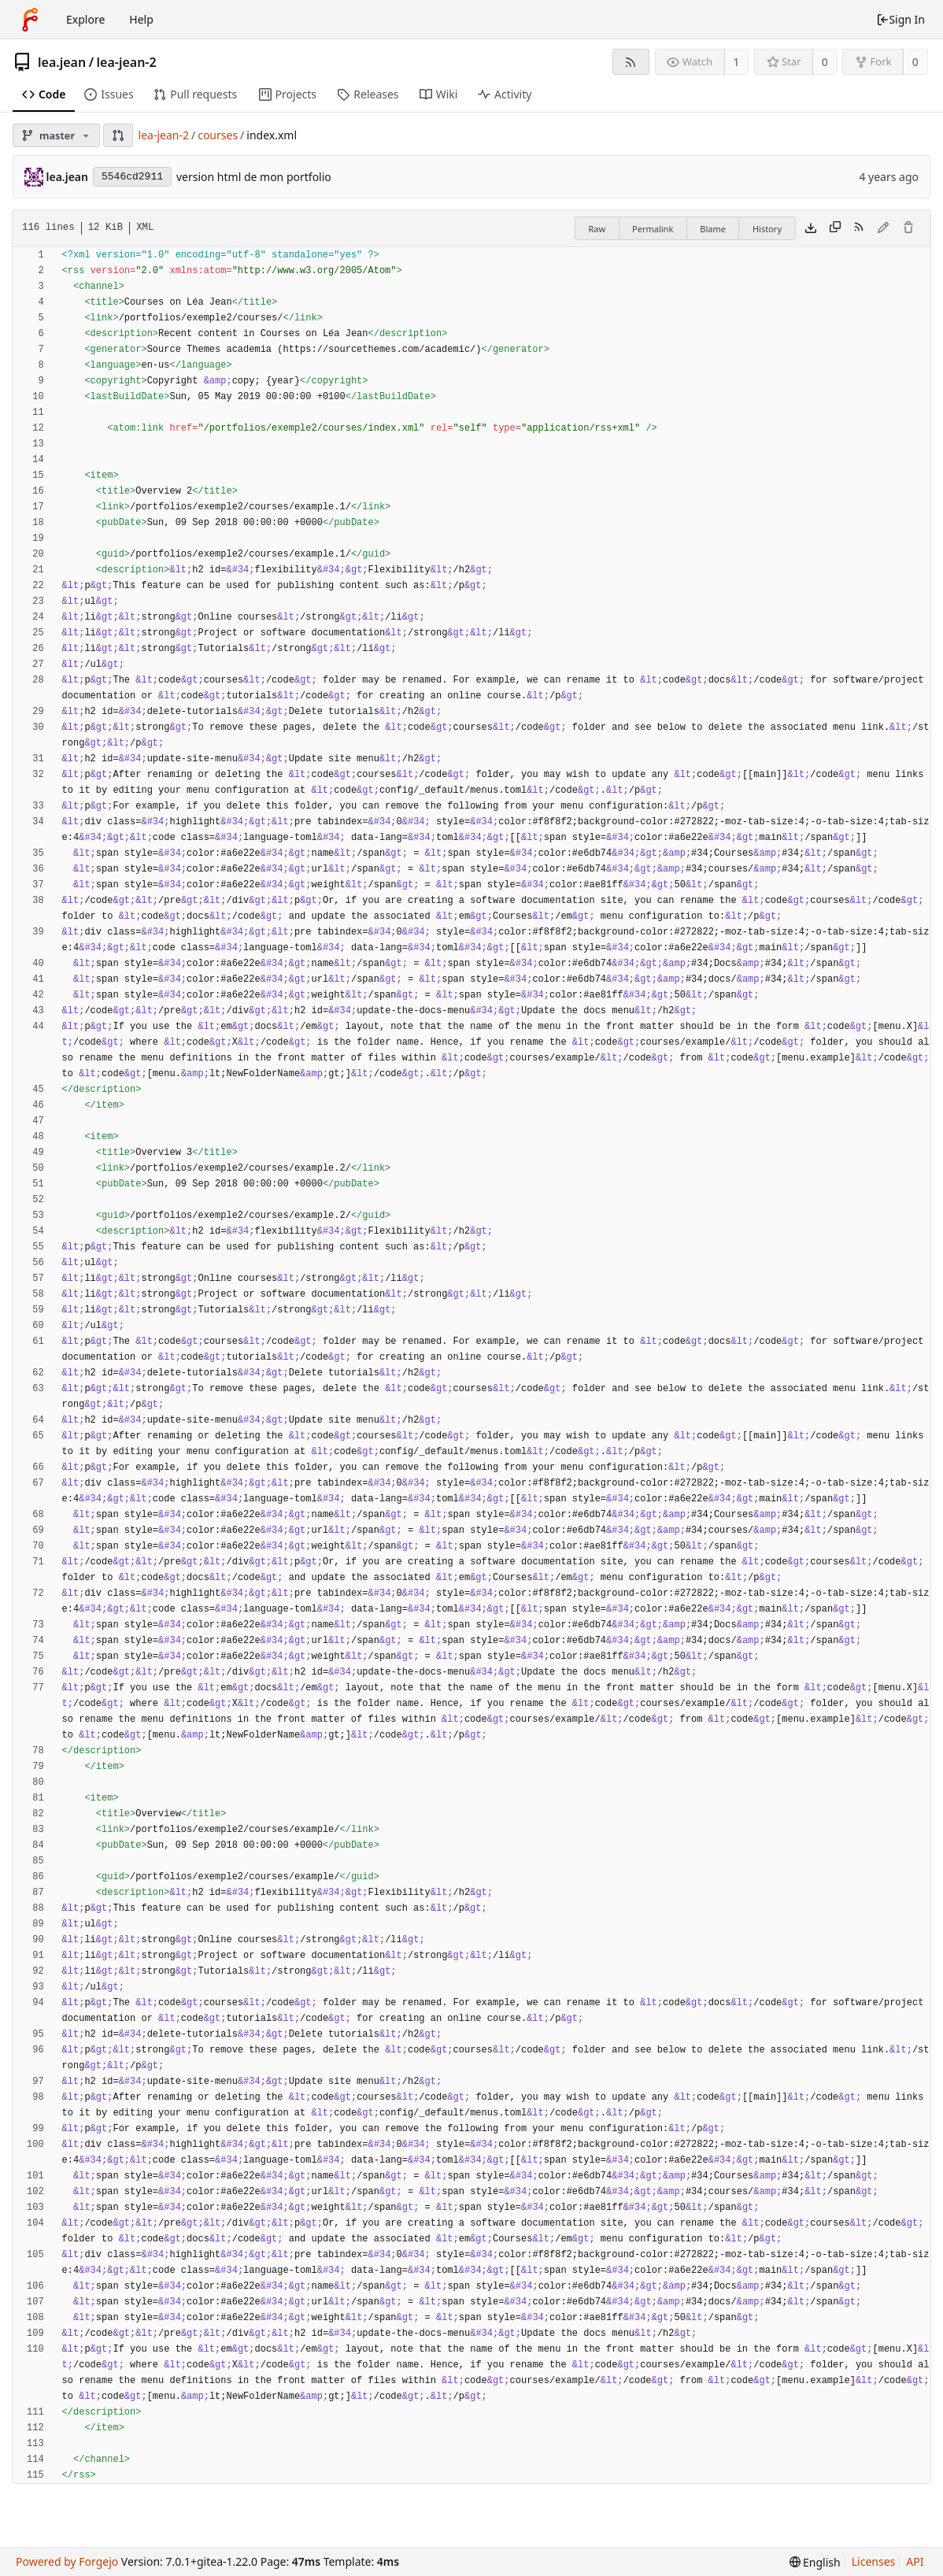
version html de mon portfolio (253, 176)
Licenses (874, 2561)
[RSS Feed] (630, 62)
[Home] (30, 20)
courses (218, 135)
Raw (596, 229)
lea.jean (62, 62)
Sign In (900, 19)
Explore (85, 19)
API (914, 2561)
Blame (713, 229)
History (767, 229)
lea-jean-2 (127, 62)
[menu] (815, 2562)
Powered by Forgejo (67, 2561)
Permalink (652, 229)
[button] (118, 135)
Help (141, 19)
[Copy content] (835, 228)
